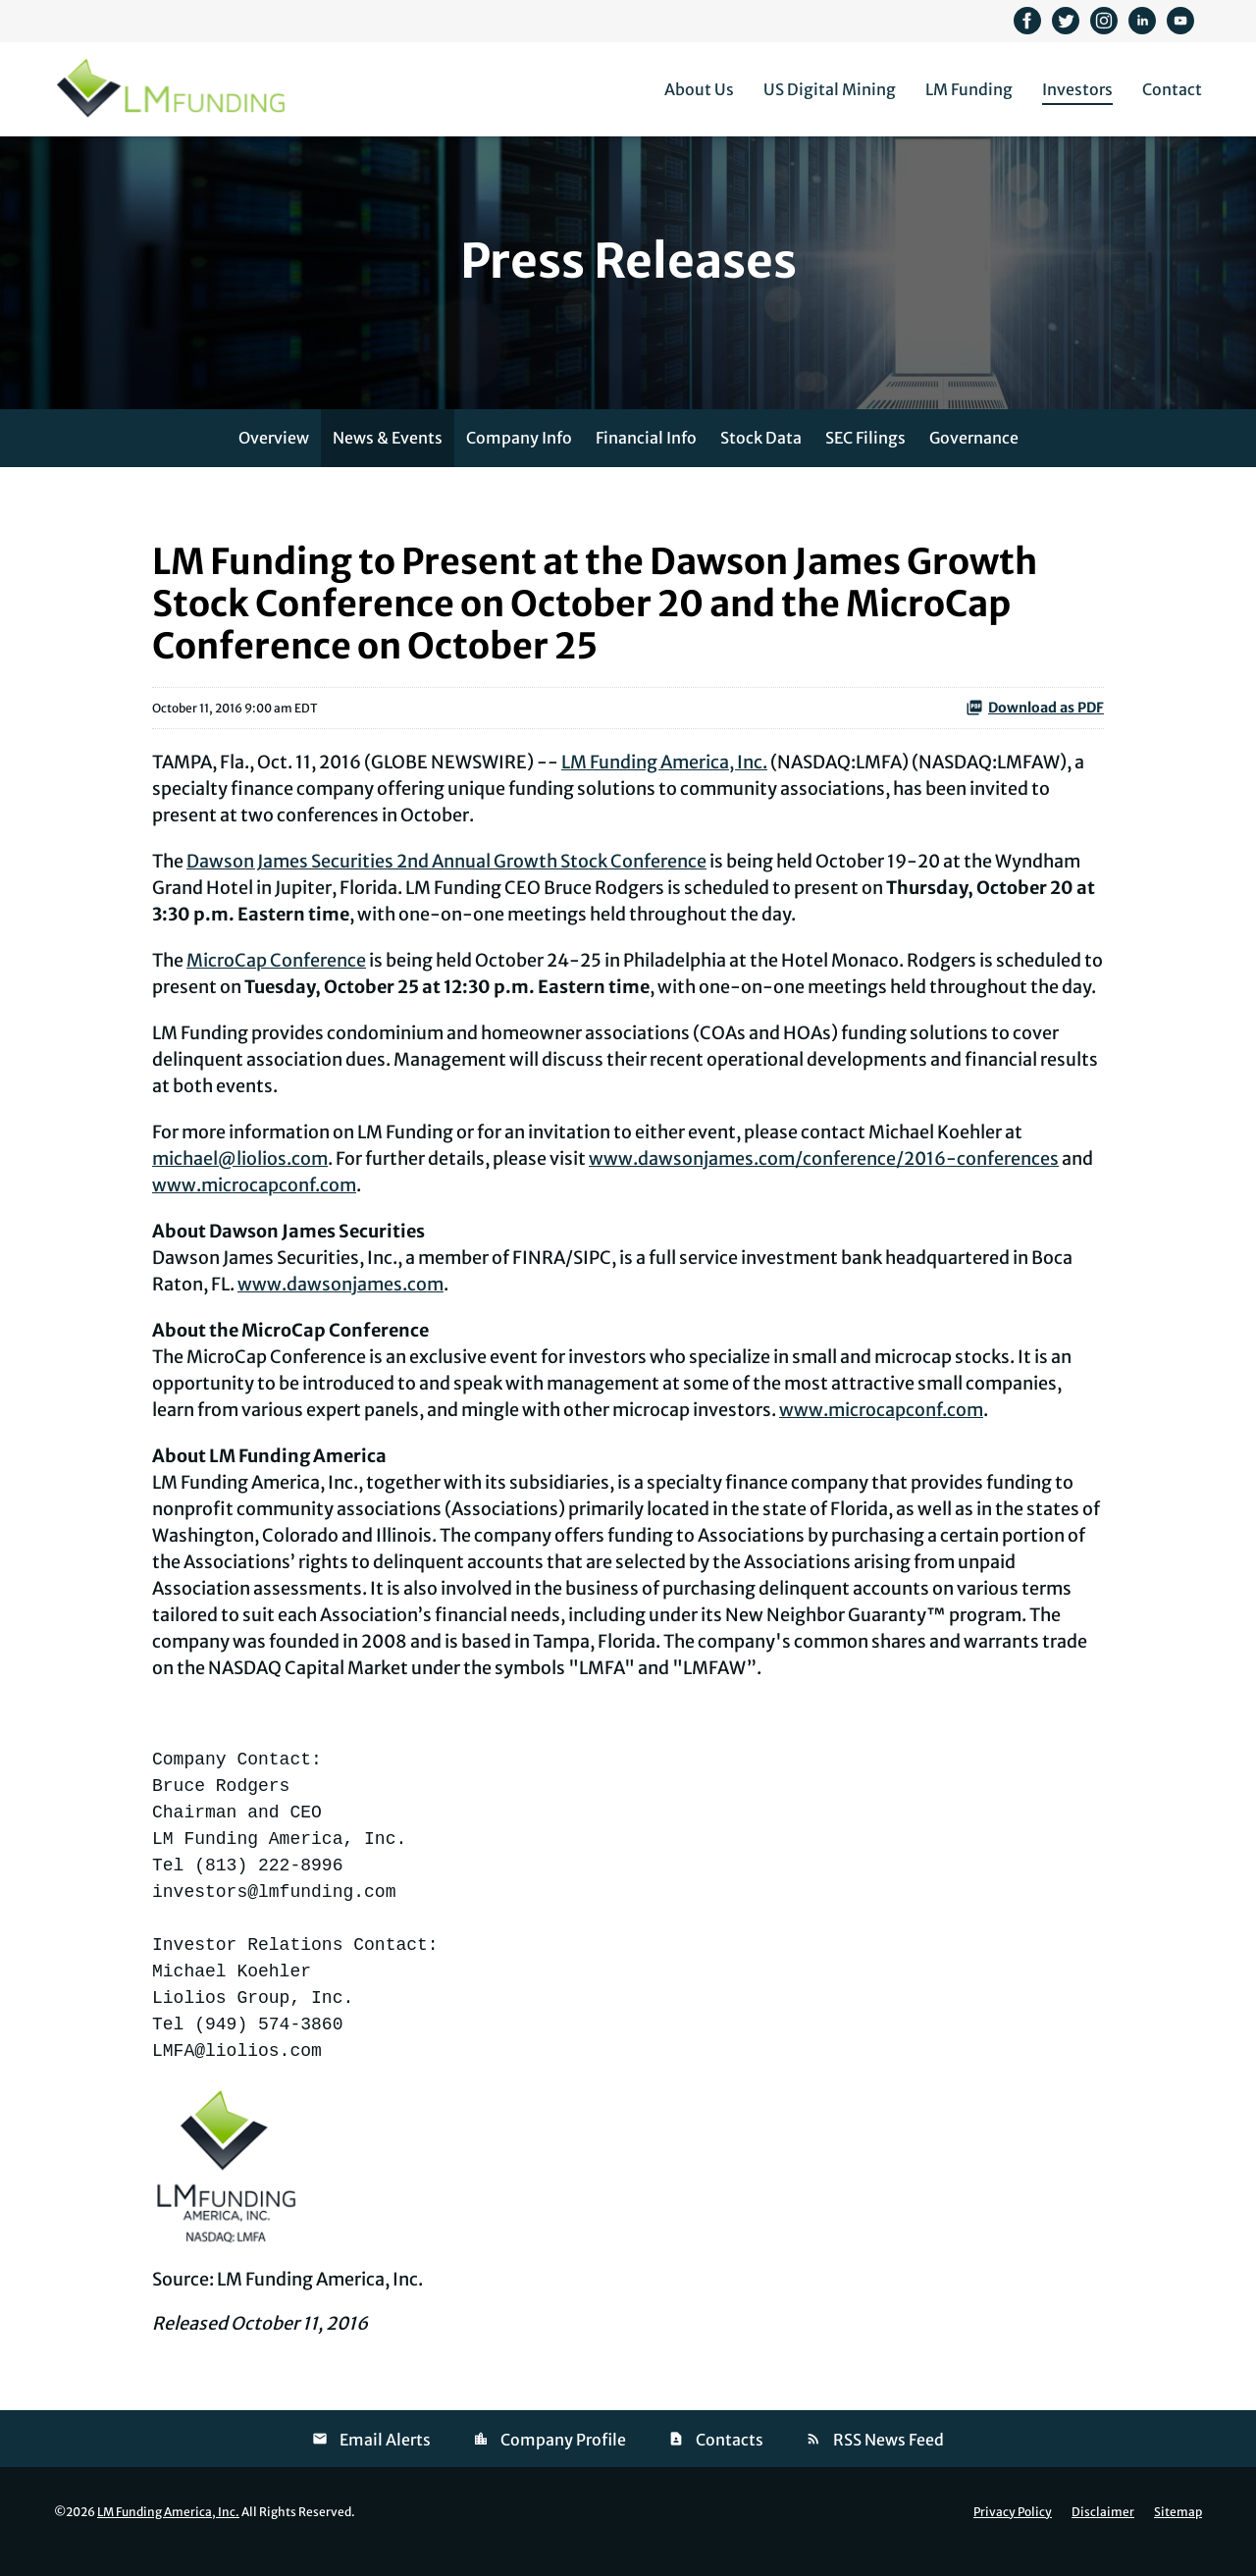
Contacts (729, 2460)
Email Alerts (385, 2460)
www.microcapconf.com (254, 1206)
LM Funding (969, 89)
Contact (1172, 89)
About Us (699, 89)
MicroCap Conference (276, 982)
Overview (273, 458)
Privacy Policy (1012, 2533)
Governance (974, 458)
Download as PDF (1035, 729)
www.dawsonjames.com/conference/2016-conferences (824, 1180)
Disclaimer (1103, 2533)
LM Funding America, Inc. (664, 783)
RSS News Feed (888, 2460)
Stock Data (761, 458)
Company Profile (563, 2460)
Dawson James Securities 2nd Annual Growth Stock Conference (446, 882)
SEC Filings (865, 458)
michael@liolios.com (240, 1180)
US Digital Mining (829, 89)
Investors (1077, 89)
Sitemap (1178, 2533)
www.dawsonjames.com (340, 1305)
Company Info (519, 458)
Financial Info (646, 458)
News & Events (388, 458)
